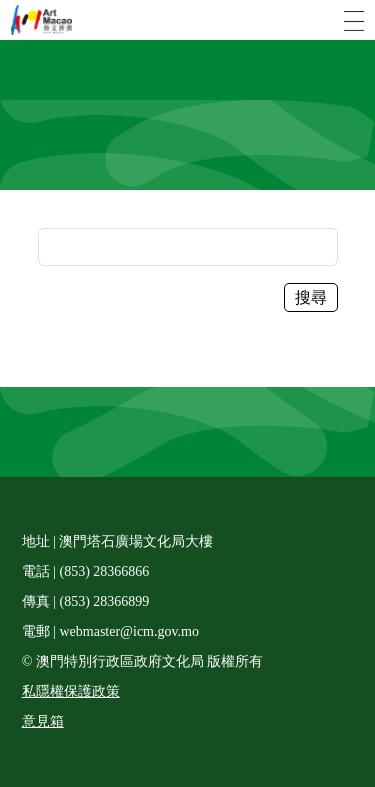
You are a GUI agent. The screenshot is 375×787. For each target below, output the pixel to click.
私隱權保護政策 (71, 691)
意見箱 (43, 721)
